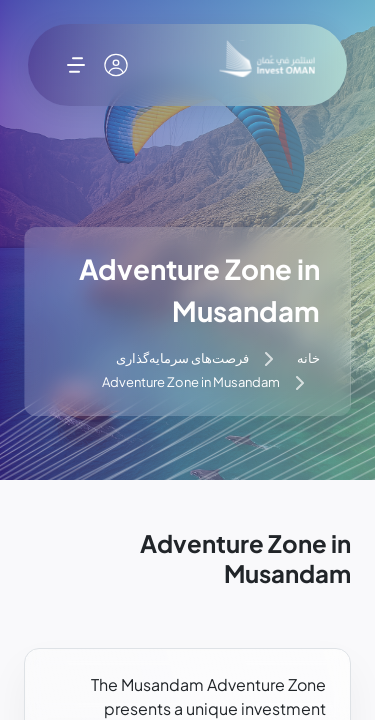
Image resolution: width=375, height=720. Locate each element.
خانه (308, 358)
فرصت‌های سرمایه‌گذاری (182, 358)
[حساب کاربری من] (116, 65)
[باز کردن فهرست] (76, 65)
